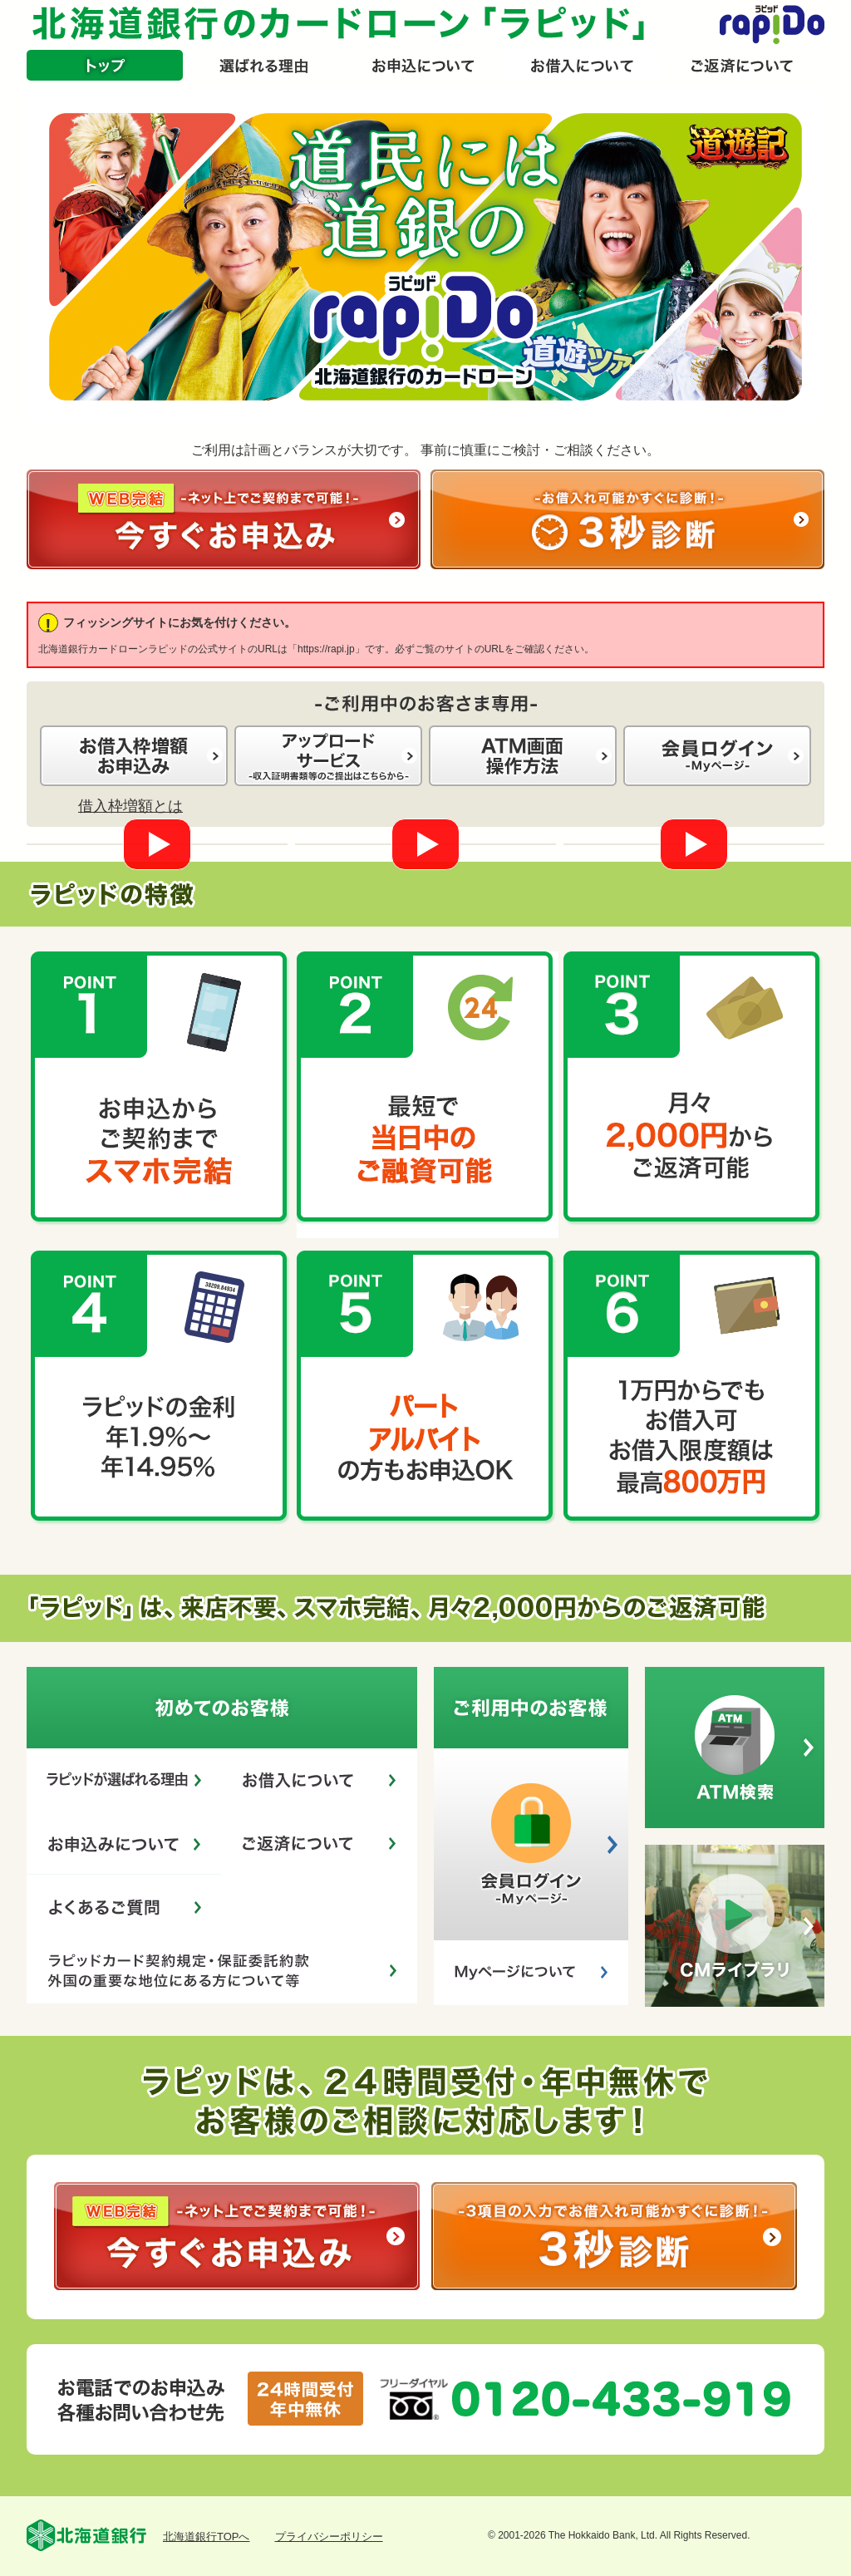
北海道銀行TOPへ (206, 2536)
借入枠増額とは (130, 806)
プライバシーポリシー (329, 2536)
